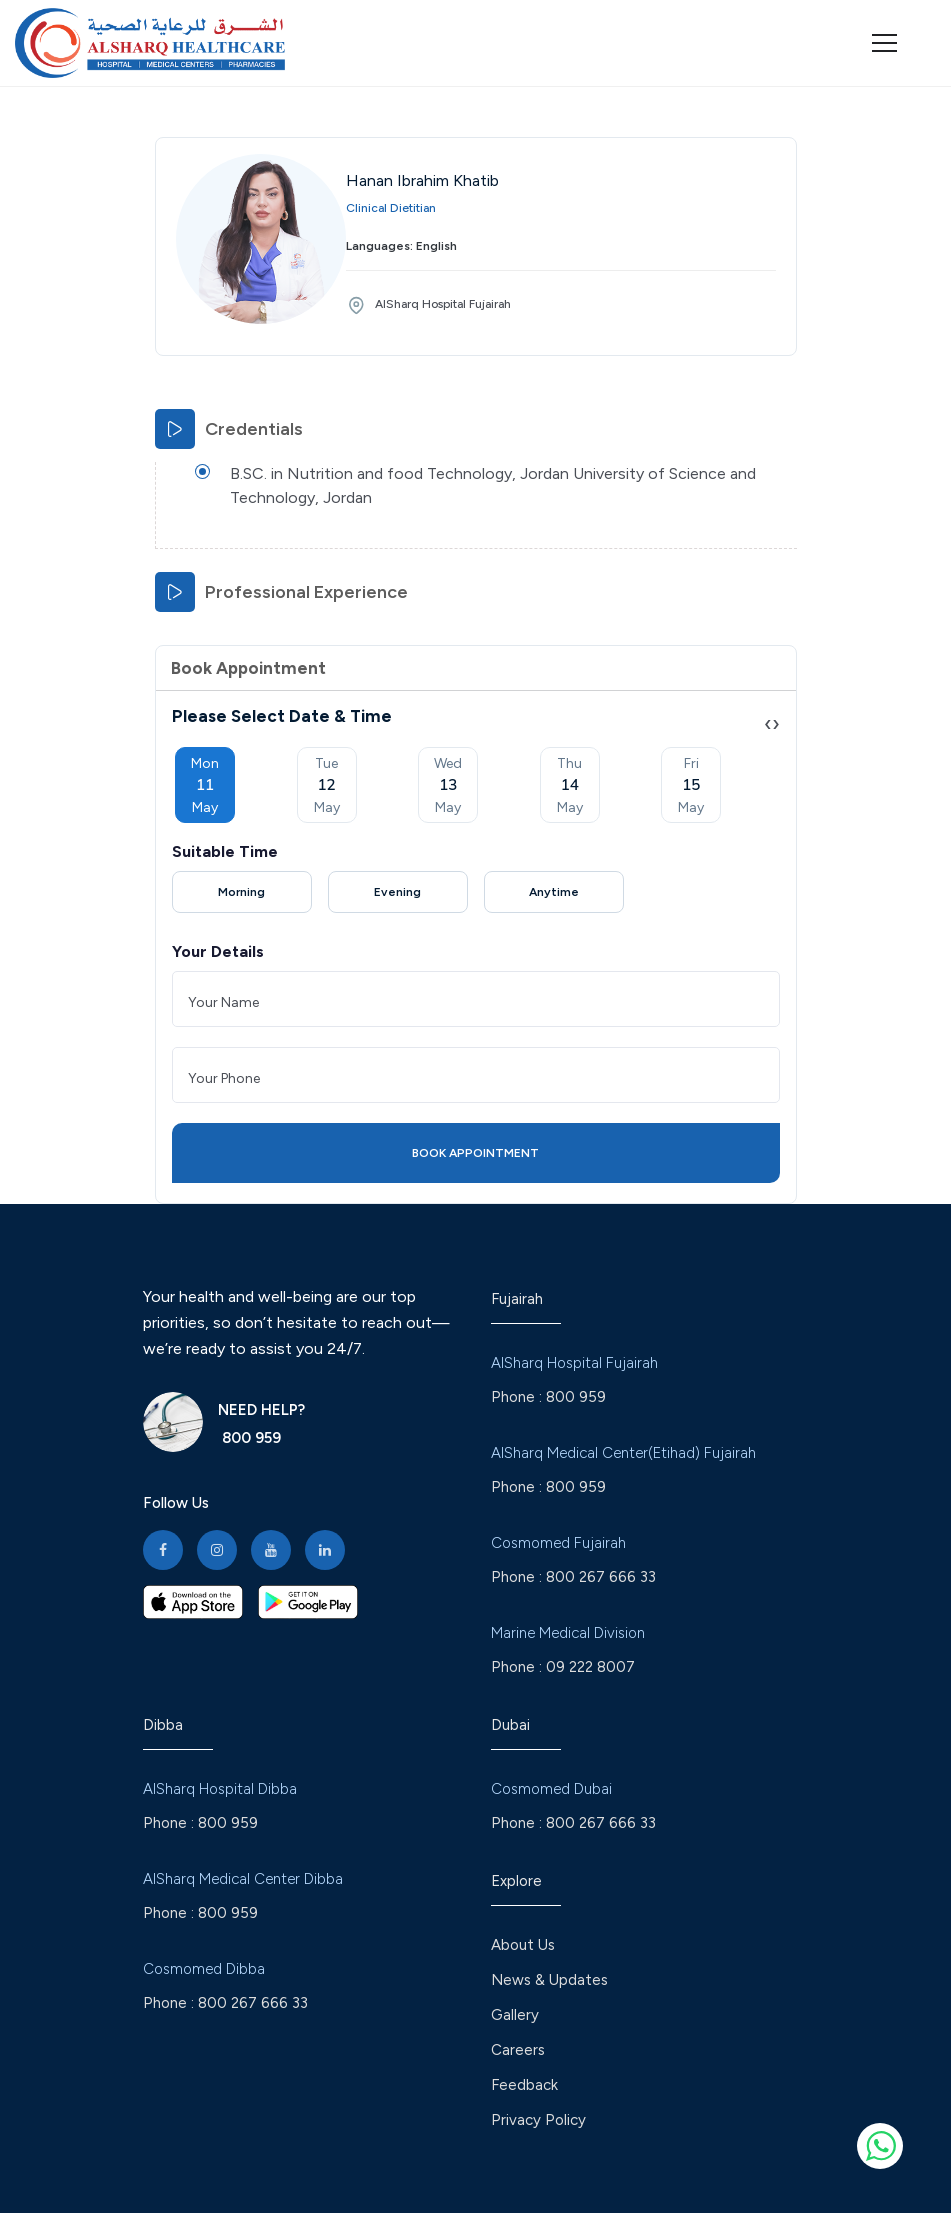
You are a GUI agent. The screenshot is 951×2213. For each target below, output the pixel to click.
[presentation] (768, 723)
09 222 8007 (590, 1667)
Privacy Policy (538, 2120)
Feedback (524, 2085)
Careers (518, 2050)
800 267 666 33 (601, 1577)
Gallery (515, 2015)
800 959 (249, 1438)
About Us (523, 1945)
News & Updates (549, 1980)
